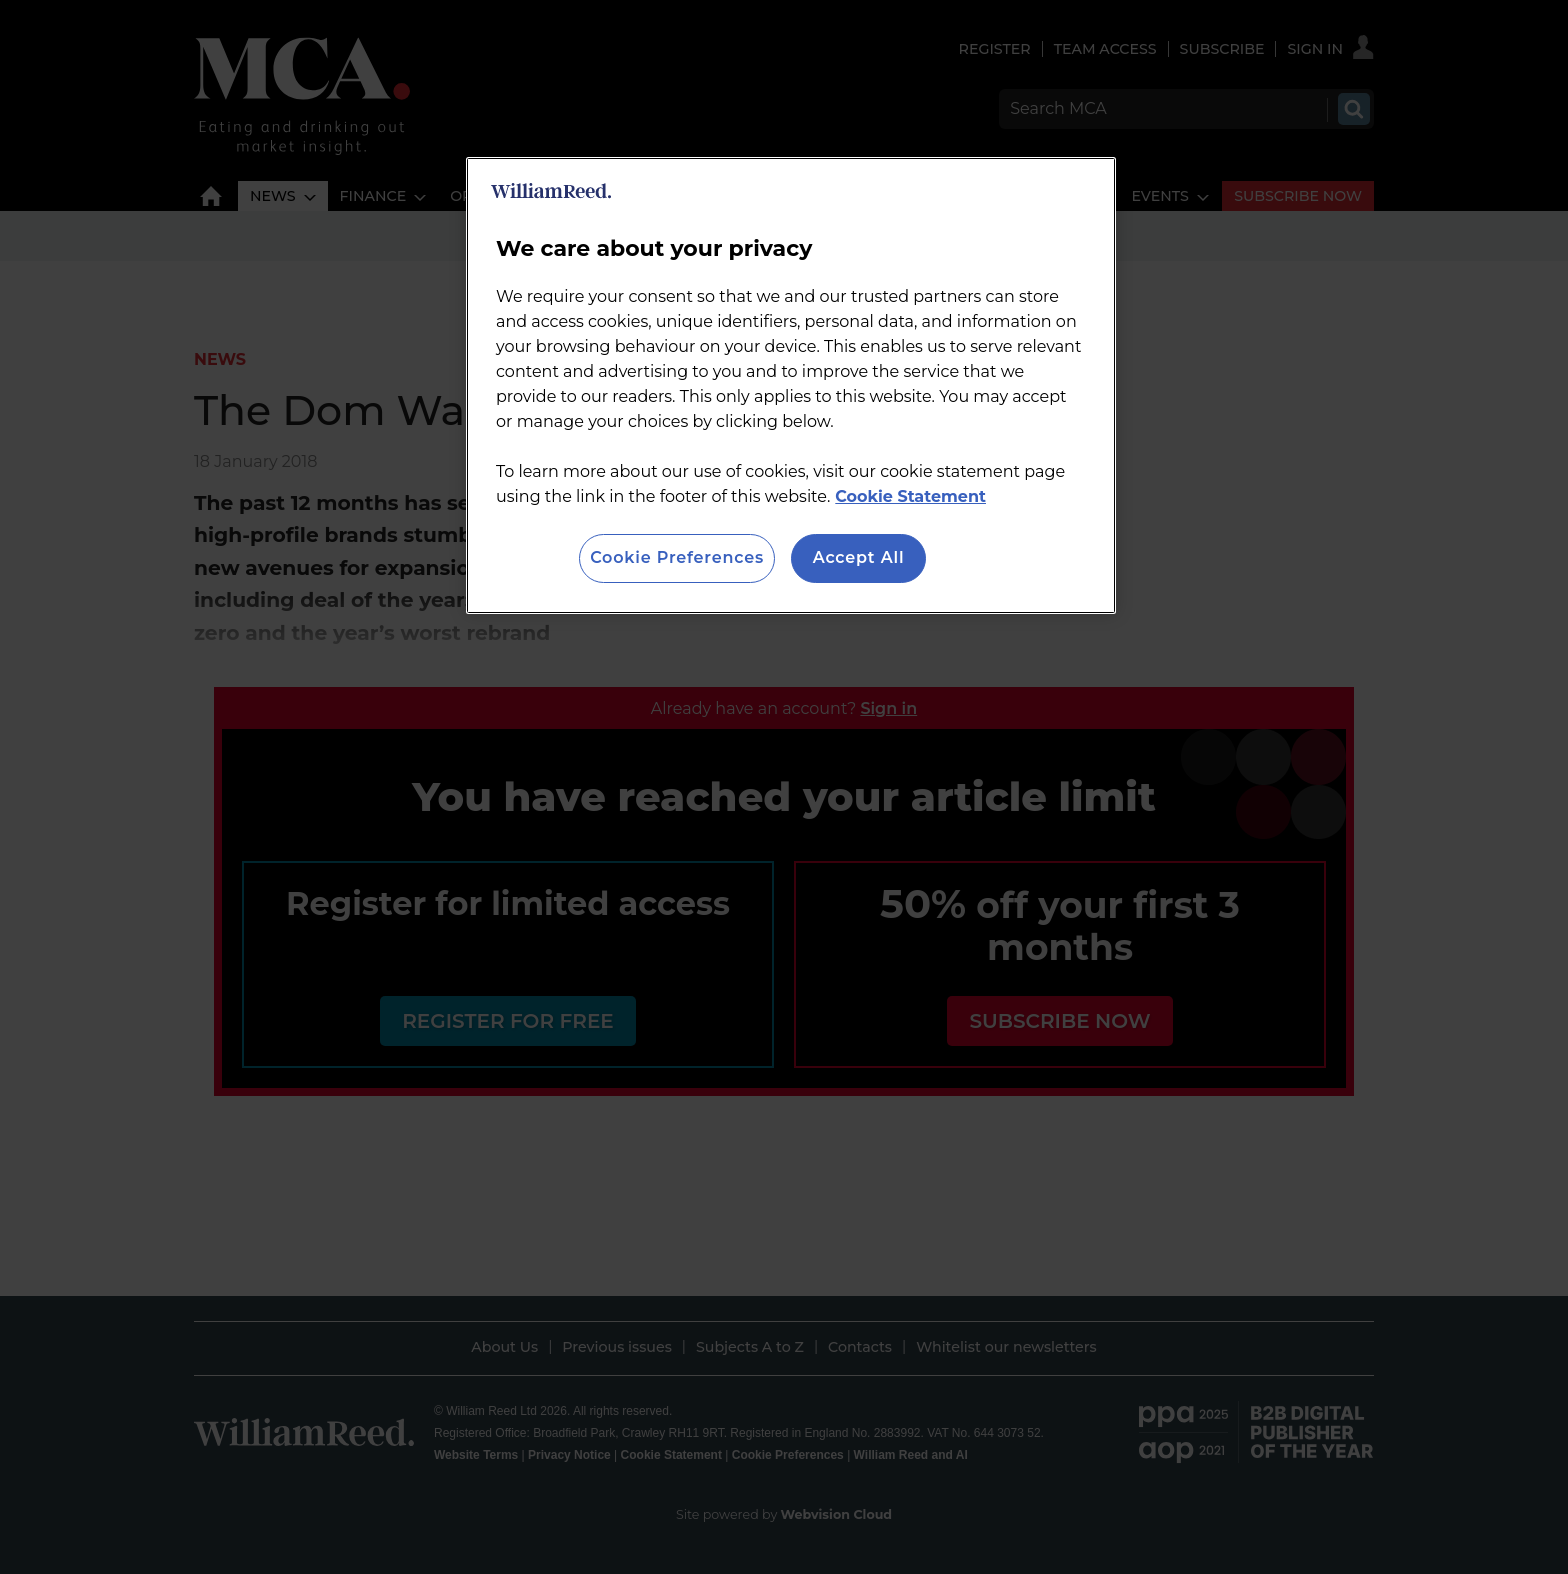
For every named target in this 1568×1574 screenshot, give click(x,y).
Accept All (859, 557)
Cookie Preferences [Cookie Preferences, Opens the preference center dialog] (677, 557)
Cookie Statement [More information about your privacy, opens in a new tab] (910, 496)
